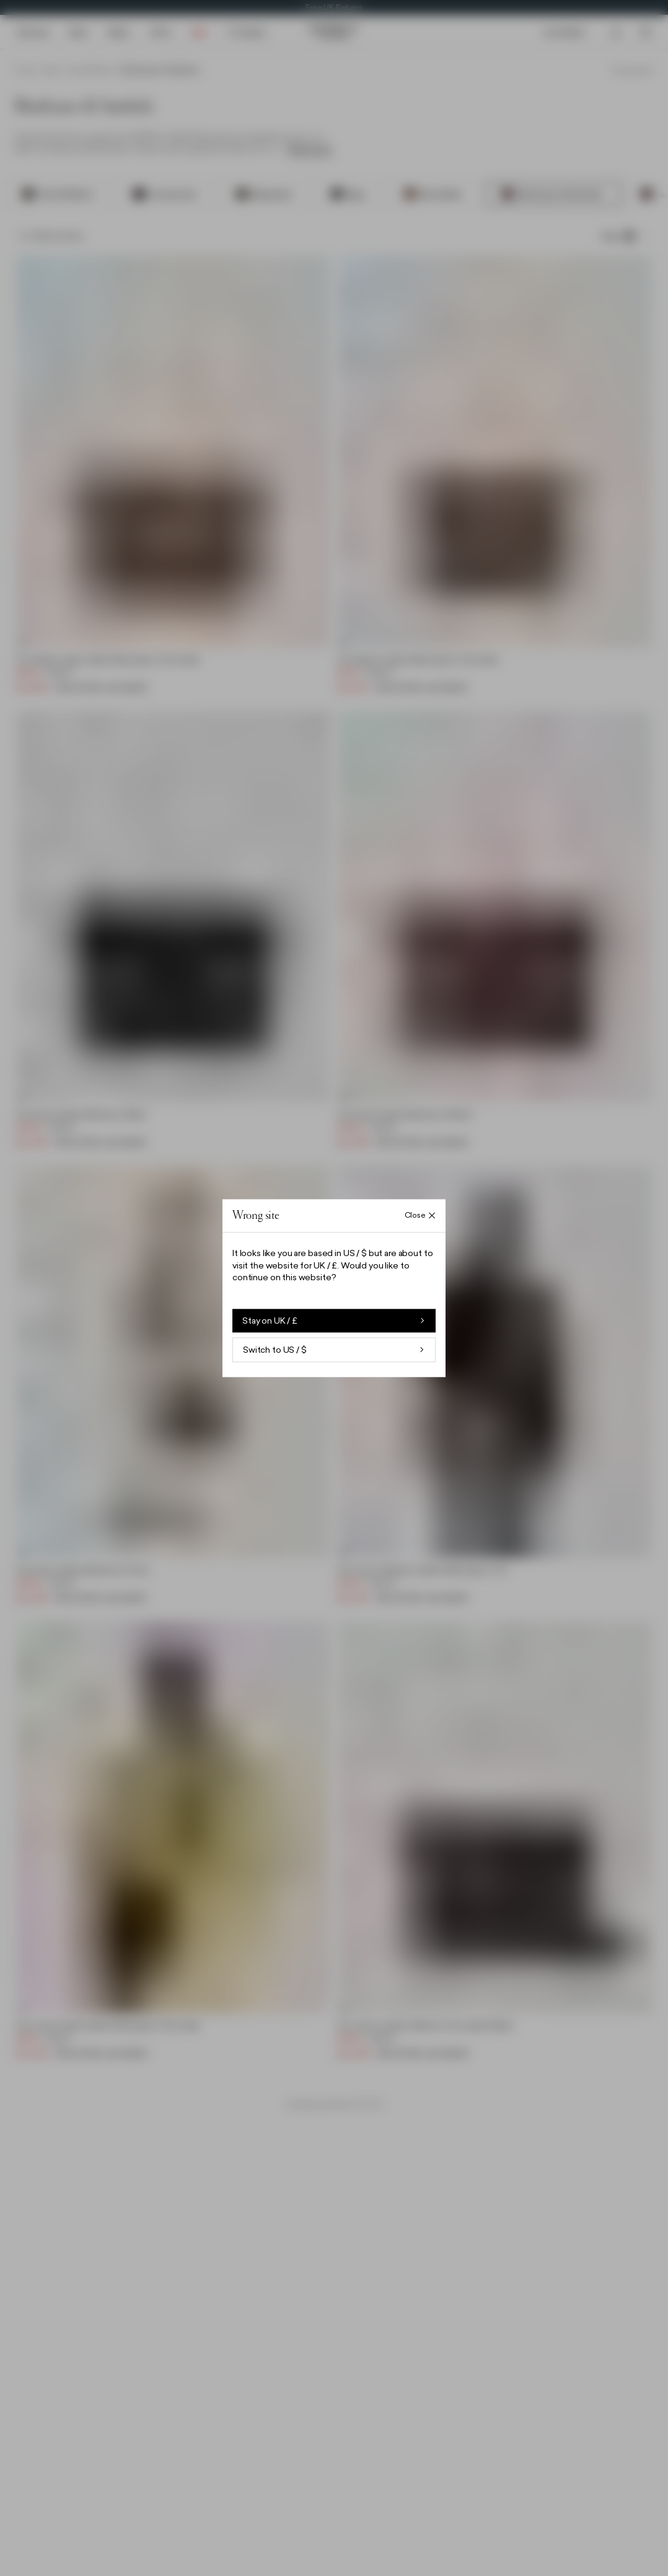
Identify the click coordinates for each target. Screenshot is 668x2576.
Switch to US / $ (334, 1349)
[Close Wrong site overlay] (420, 1216)
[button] (334, 1288)
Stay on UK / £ (334, 1320)
